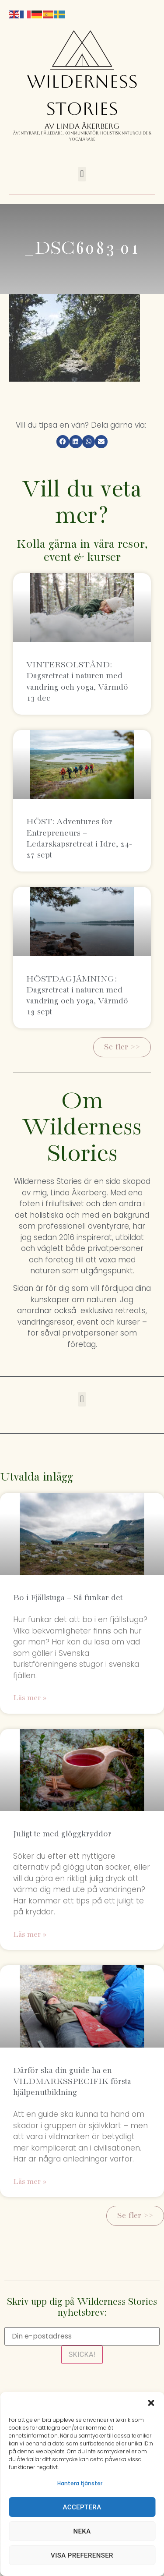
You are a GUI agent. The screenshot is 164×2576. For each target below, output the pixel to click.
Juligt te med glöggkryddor (62, 1834)
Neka (82, 2531)
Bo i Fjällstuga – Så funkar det (67, 1597)
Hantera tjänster (79, 2483)
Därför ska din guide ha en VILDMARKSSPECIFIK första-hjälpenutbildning (73, 2081)
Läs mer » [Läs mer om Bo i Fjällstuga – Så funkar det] (29, 1698)
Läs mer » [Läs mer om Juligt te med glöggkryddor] (29, 1935)
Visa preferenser (82, 2555)
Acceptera (82, 2507)
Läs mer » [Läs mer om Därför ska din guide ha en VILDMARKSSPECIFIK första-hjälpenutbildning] (29, 2182)
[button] (151, 2403)
